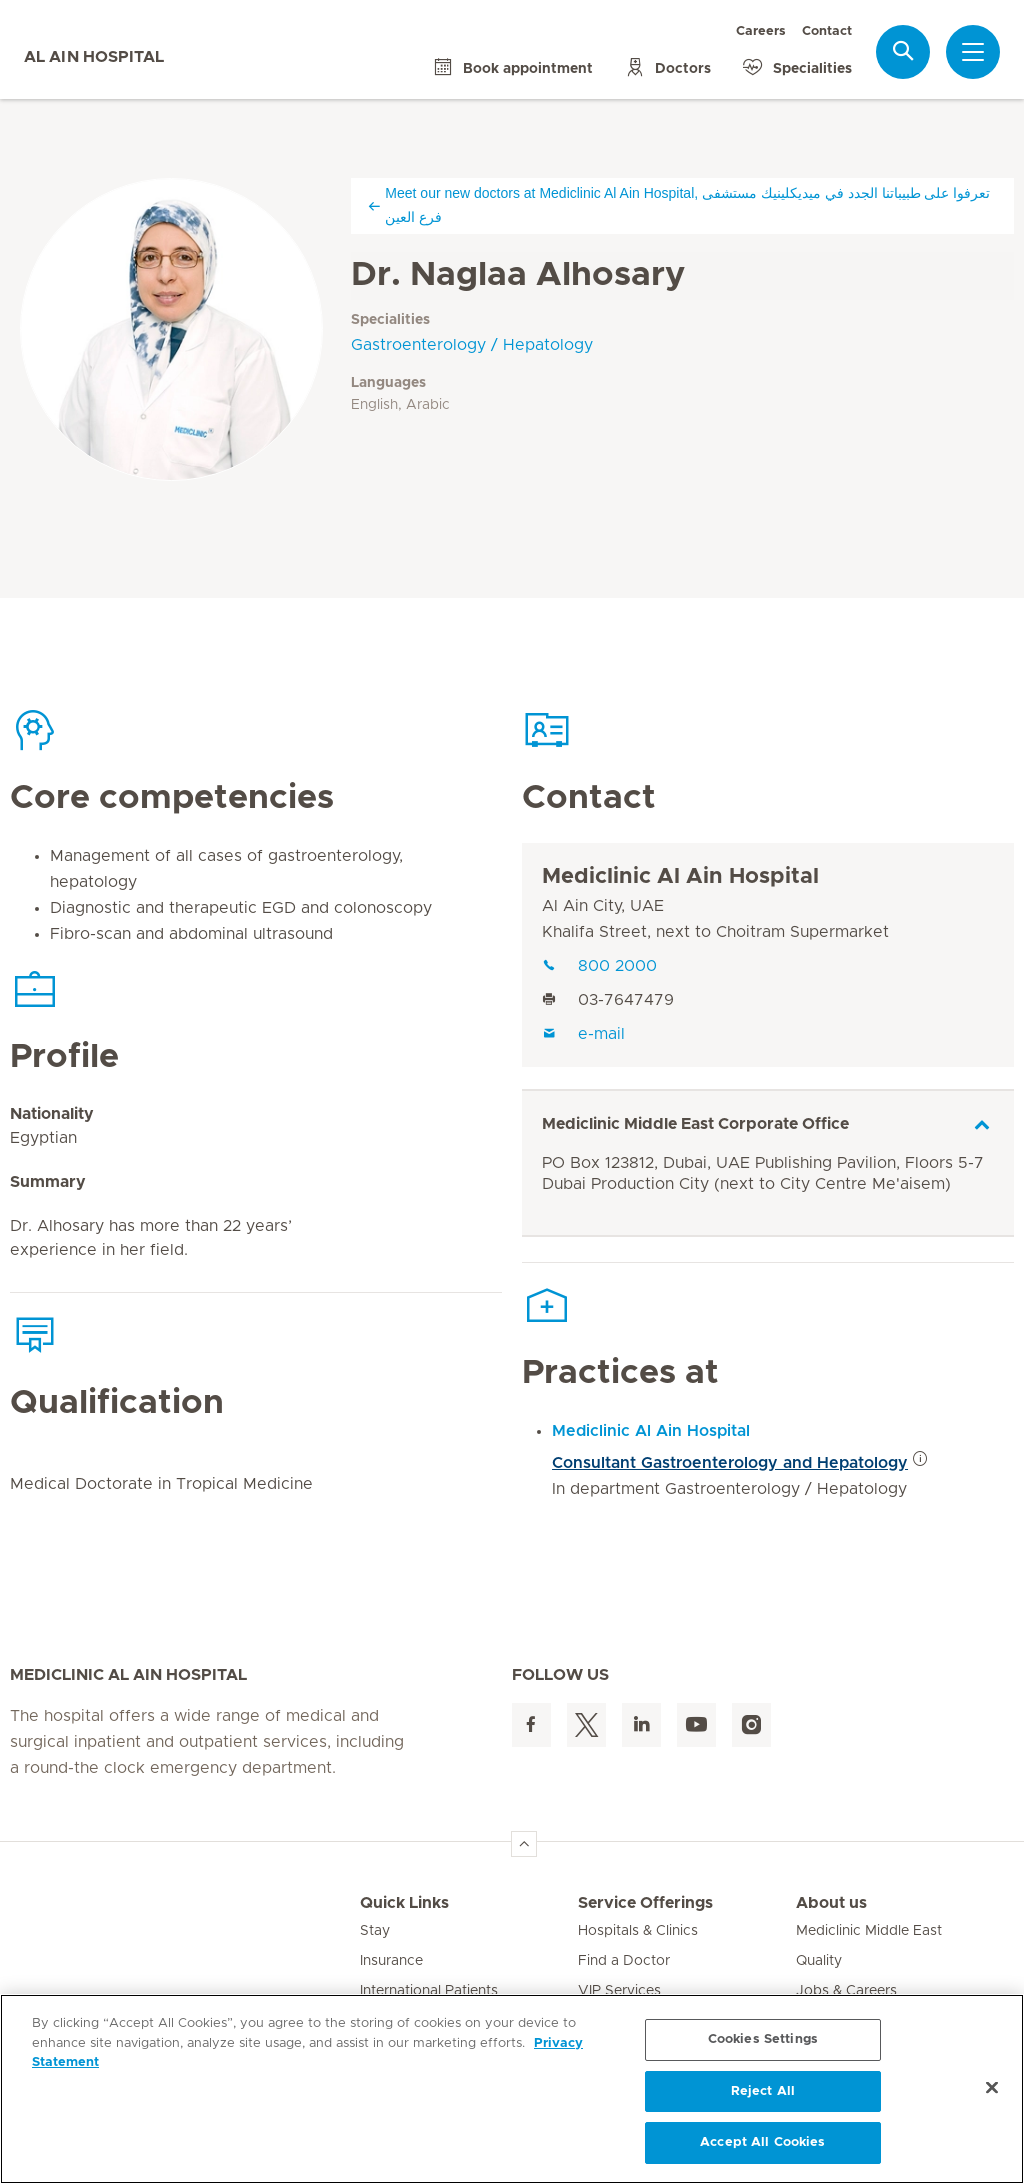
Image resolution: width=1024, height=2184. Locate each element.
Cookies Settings (763, 2039)
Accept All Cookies (762, 2142)
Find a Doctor (624, 1961)
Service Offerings (645, 1903)
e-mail (583, 1034)
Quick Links (404, 1903)
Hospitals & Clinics (638, 1931)
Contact (827, 31)
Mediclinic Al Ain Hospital (680, 877)
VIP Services (619, 1991)
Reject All (763, 2091)
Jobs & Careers (846, 1991)
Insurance (391, 1961)
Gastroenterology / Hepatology (472, 345)
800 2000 (599, 966)
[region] (512, 2089)
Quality (819, 1961)
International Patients (429, 1991)
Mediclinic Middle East (869, 1931)
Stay (375, 1931)
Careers (761, 31)
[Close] (992, 2088)
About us (831, 1903)
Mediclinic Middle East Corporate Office (695, 1124)
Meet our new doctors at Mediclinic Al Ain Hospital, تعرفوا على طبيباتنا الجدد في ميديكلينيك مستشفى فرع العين (678, 205)
